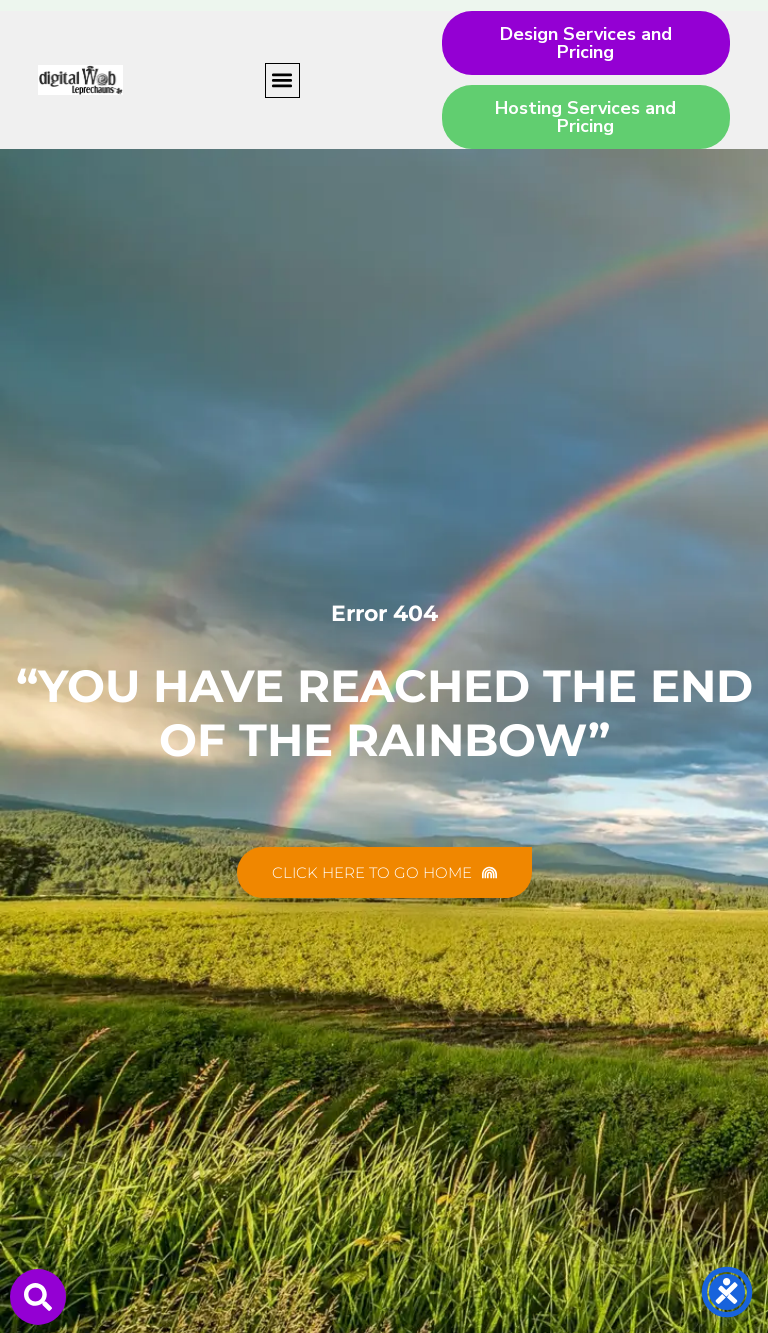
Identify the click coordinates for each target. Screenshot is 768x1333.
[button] (282, 80)
